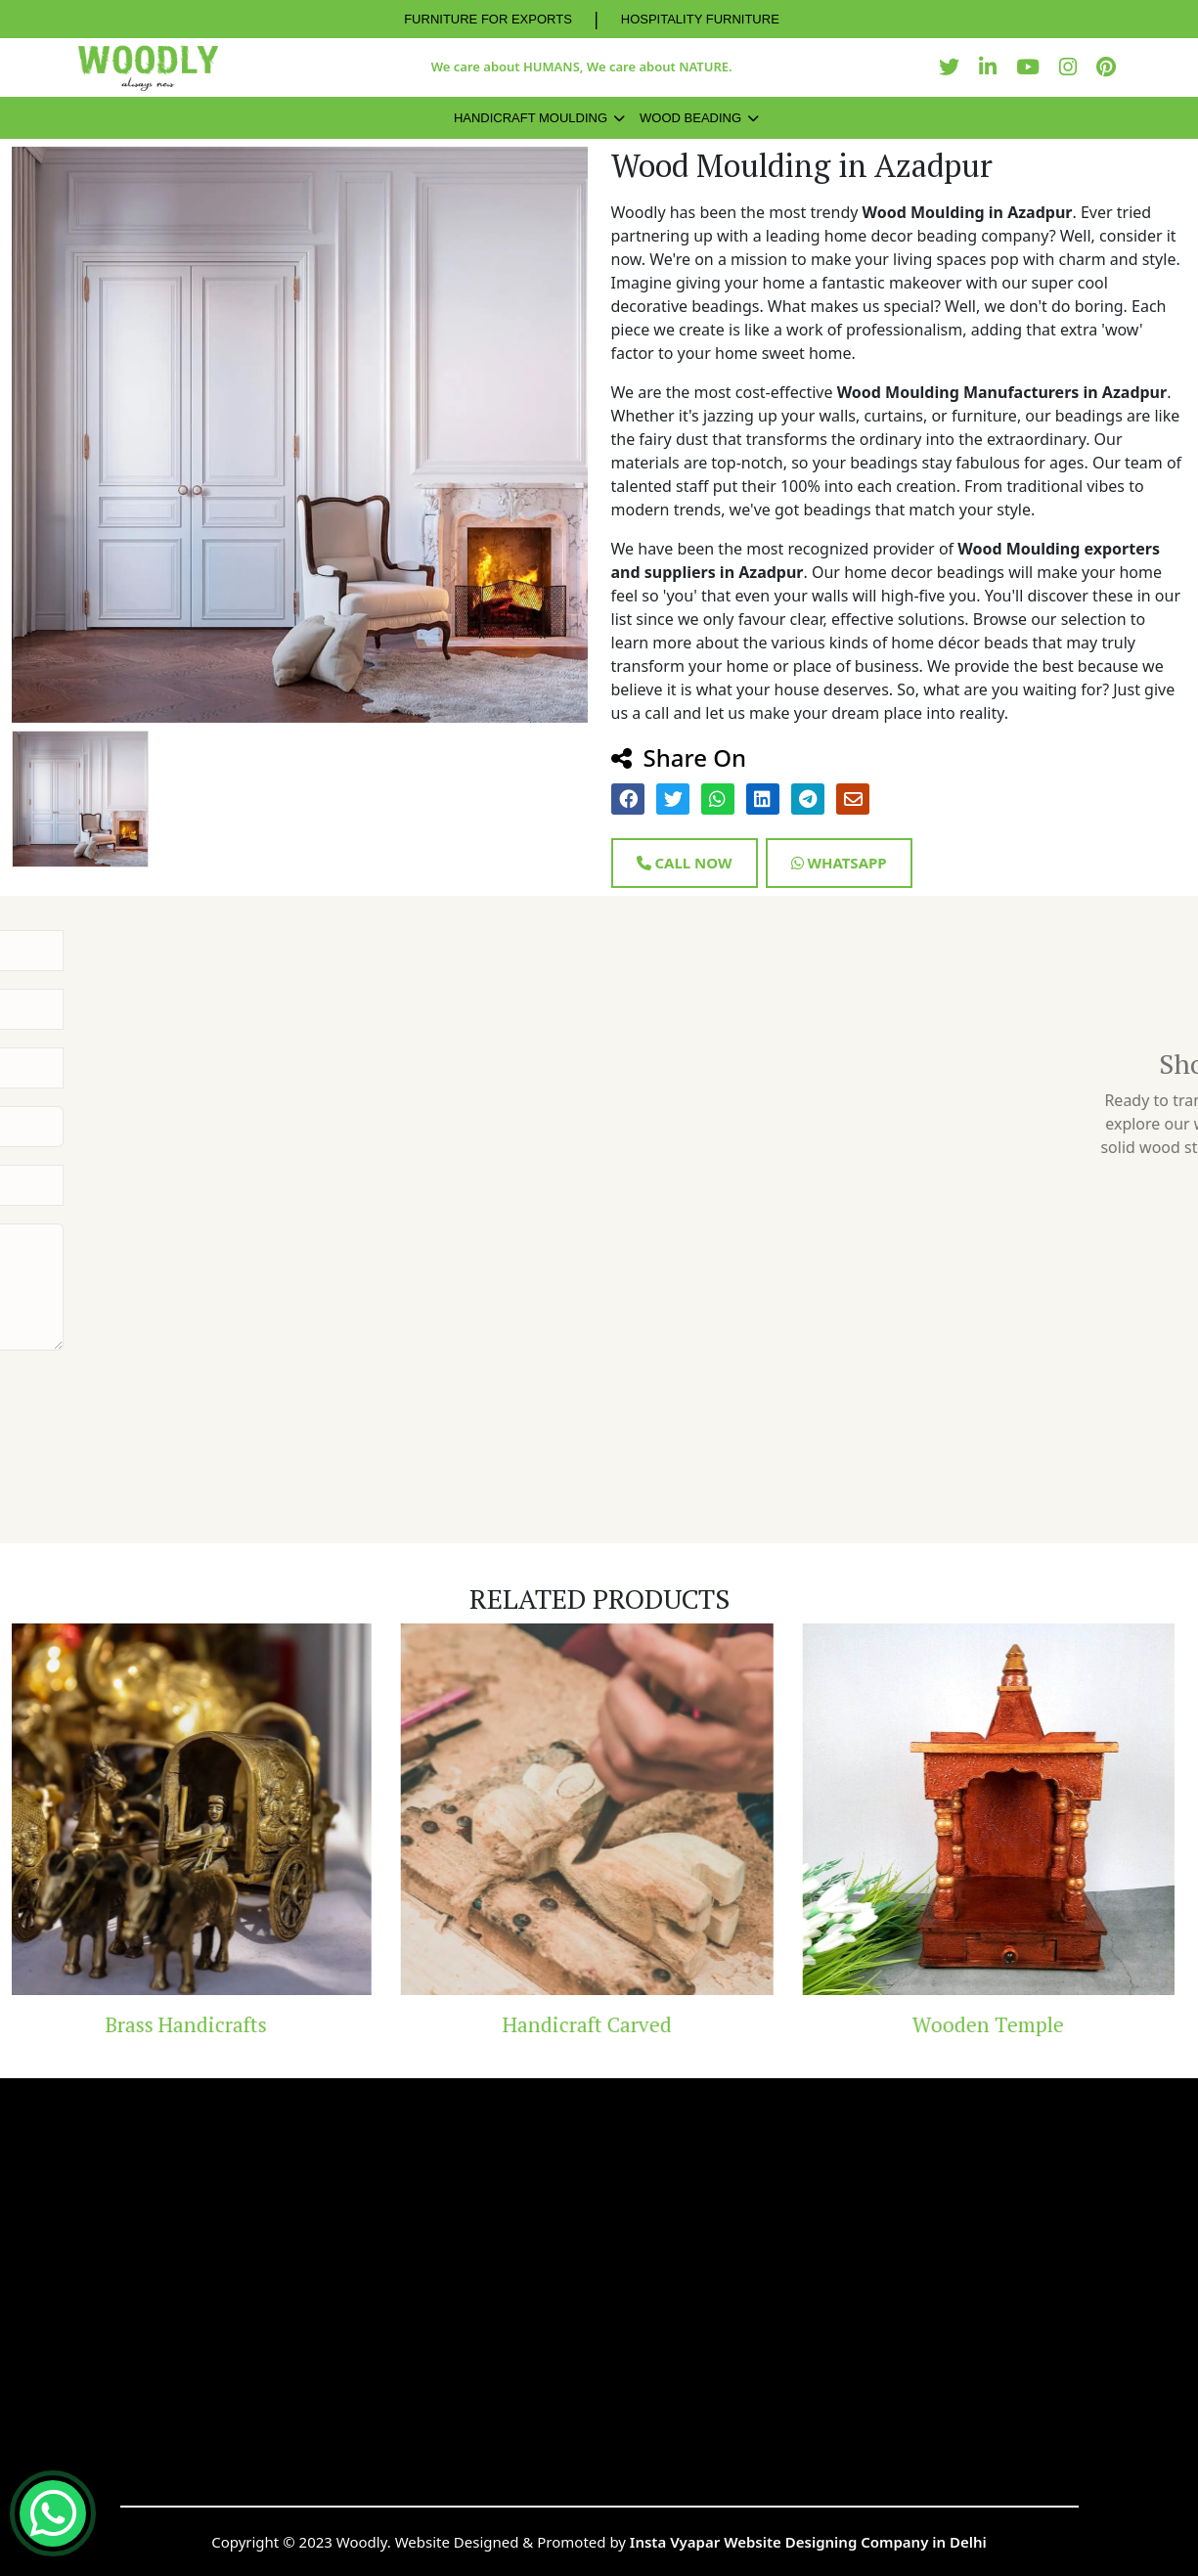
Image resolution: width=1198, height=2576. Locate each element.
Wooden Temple (1000, 2024)
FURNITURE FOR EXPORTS (488, 19)
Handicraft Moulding (530, 118)
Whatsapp (839, 862)
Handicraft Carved (599, 2024)
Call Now (684, 862)
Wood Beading (690, 118)
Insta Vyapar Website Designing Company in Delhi (808, 2542)
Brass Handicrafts (198, 2024)
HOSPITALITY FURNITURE (700, 19)
